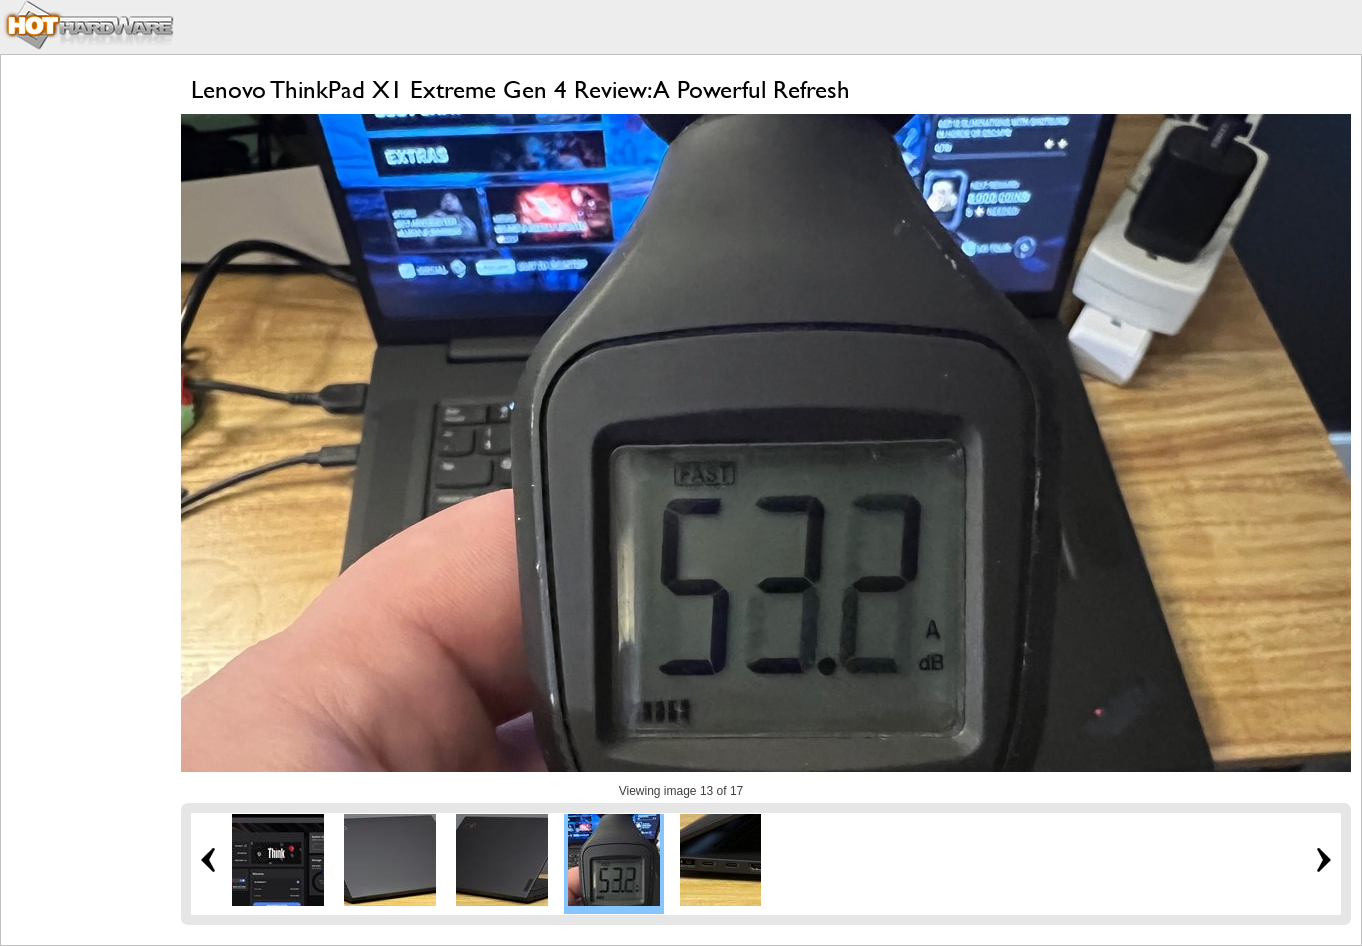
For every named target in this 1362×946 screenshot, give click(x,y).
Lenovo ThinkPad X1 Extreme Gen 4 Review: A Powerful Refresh (520, 89)
